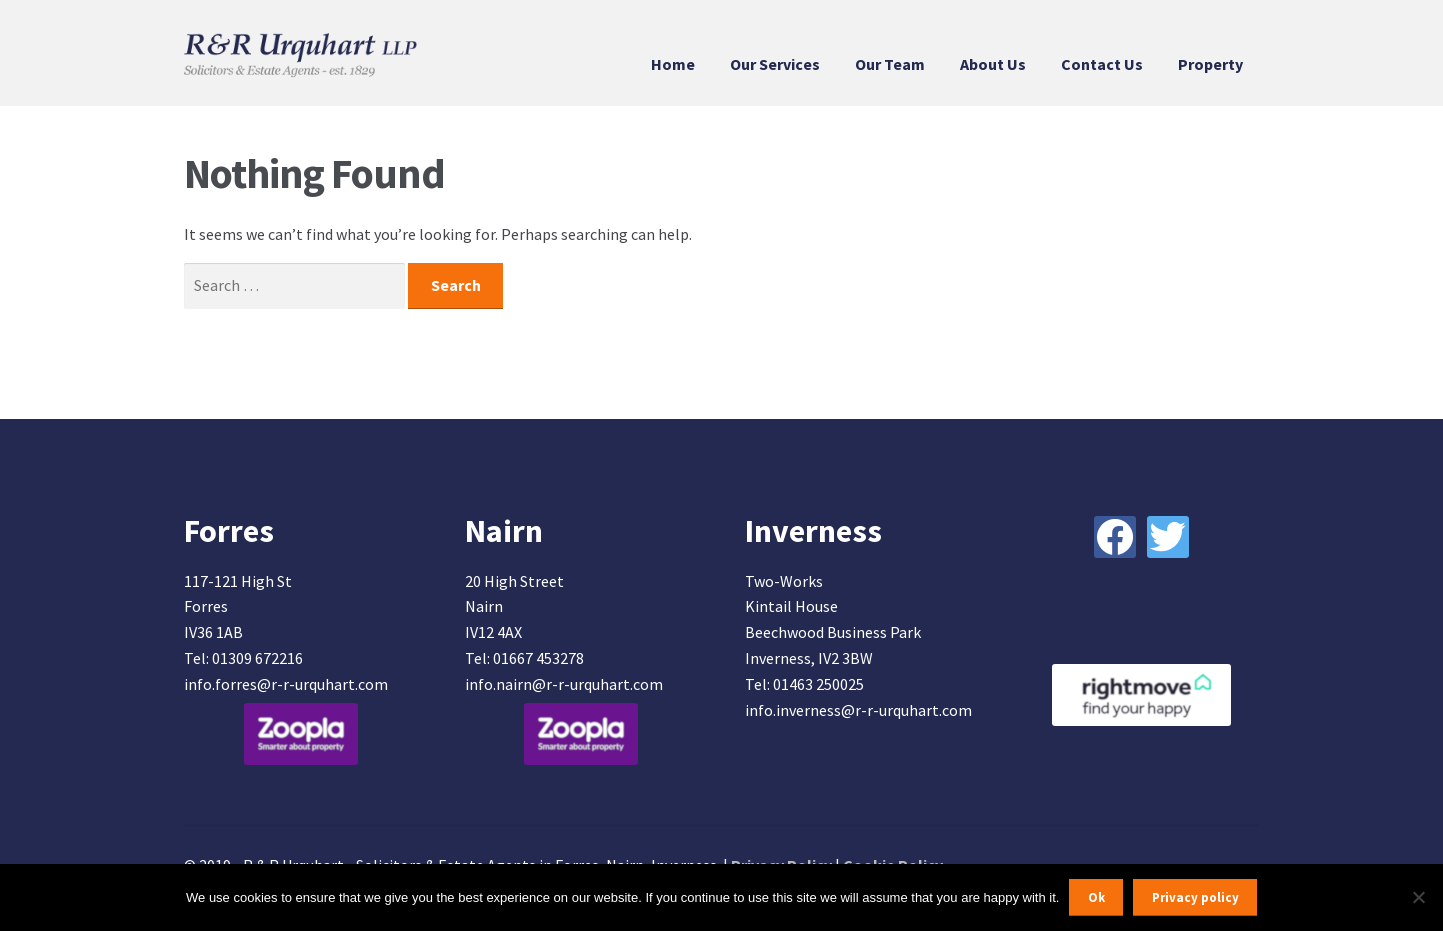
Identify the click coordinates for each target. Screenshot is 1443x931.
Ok (1096, 897)
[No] (1418, 897)
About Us (993, 64)
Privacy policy (1195, 897)
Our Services (775, 64)
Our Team (890, 64)
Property (1210, 64)
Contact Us (1102, 64)
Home (673, 64)
